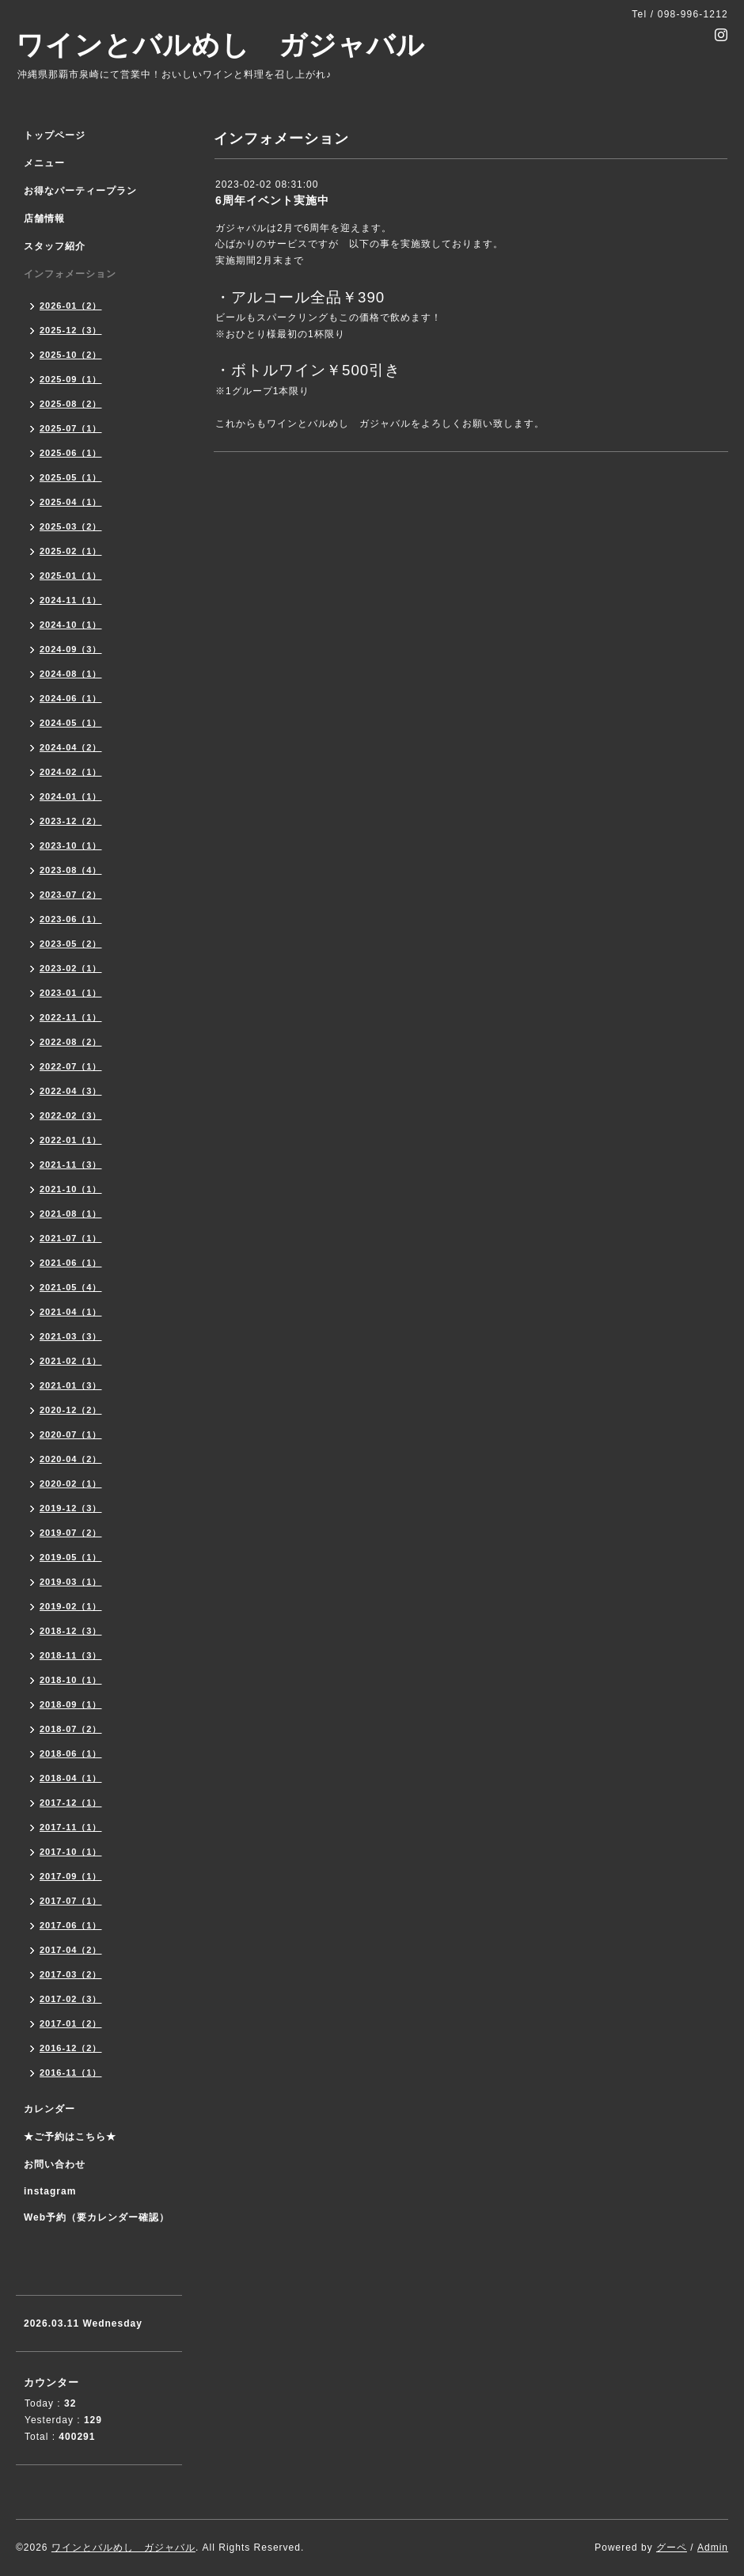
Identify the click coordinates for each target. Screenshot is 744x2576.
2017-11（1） (71, 1827)
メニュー (44, 163)
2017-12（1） (71, 1802)
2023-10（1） (71, 845)
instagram (50, 2191)
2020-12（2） (71, 1410)
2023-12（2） (71, 821)
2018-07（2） (71, 1729)
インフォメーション (70, 273)
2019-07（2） (71, 1532)
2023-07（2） (71, 894)
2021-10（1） (71, 1189)
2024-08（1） (71, 673)
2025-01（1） (71, 575)
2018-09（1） (71, 1704)
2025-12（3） (71, 330)
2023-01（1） (71, 992)
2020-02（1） (71, 1483)
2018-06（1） (71, 1753)
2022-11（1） (71, 1017)
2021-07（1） (71, 1238)
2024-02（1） (71, 772)
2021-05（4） (71, 1287)
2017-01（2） (71, 2023)
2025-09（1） (71, 379)
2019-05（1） (71, 1557)
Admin (712, 2547)
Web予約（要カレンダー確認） (96, 2217)
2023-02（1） (71, 968)
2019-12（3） (71, 1508)
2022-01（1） (71, 1140)
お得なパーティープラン (80, 190)
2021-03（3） (71, 1336)
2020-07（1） (71, 1434)
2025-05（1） (71, 477)
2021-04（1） (71, 1311)
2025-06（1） (71, 453)
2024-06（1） (71, 698)
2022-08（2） (71, 1042)
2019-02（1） (71, 1606)
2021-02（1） (71, 1361)
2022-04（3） (71, 1091)
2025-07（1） (71, 428)
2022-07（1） (71, 1066)
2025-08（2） (71, 403)
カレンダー (49, 2108)
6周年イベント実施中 (272, 200)
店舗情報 (44, 218)
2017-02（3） (71, 1999)
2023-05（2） (71, 943)
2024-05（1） (71, 723)
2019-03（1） (71, 1581)
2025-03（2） (71, 526)
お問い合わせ (54, 2164)
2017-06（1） (71, 1925)
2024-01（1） (71, 796)
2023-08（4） (71, 870)
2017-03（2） (71, 1974)
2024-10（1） (71, 624)
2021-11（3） (71, 1164)
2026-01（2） (71, 305)
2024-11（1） (71, 600)
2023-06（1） (71, 919)
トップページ (54, 135)
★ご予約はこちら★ (70, 2136)
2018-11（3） (71, 1655)
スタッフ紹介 (54, 246)
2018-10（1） (71, 1680)
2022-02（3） (71, 1115)
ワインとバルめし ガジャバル (220, 44)
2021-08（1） (71, 1213)
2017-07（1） (71, 1900)
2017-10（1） (71, 1851)
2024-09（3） (71, 649)
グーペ (671, 2547)
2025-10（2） (71, 354)
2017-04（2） (71, 1950)
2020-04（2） (71, 1459)
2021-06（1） (71, 1262)
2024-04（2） (71, 747)
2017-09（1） (71, 1876)
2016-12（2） (71, 2048)
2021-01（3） (71, 1385)
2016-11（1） (71, 2072)
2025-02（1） (71, 551)
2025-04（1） (71, 502)
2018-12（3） (71, 1631)
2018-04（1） (71, 1778)
